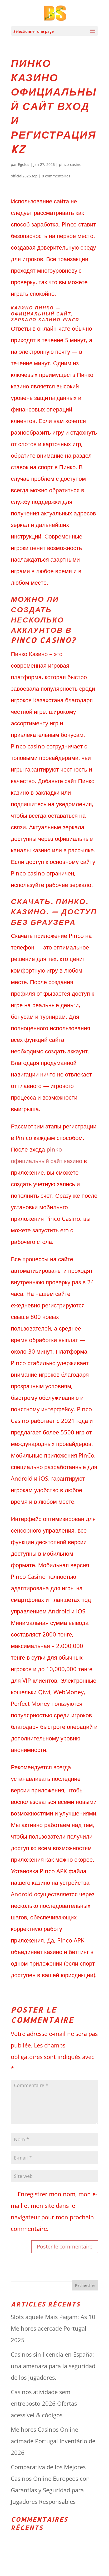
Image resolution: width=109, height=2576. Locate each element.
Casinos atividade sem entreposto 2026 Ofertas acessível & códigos (44, 2403)
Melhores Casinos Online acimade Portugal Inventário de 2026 (53, 2440)
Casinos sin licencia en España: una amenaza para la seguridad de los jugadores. (53, 2365)
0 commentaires (56, 175)
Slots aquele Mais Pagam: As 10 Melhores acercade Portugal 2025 (53, 2328)
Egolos (23, 164)
